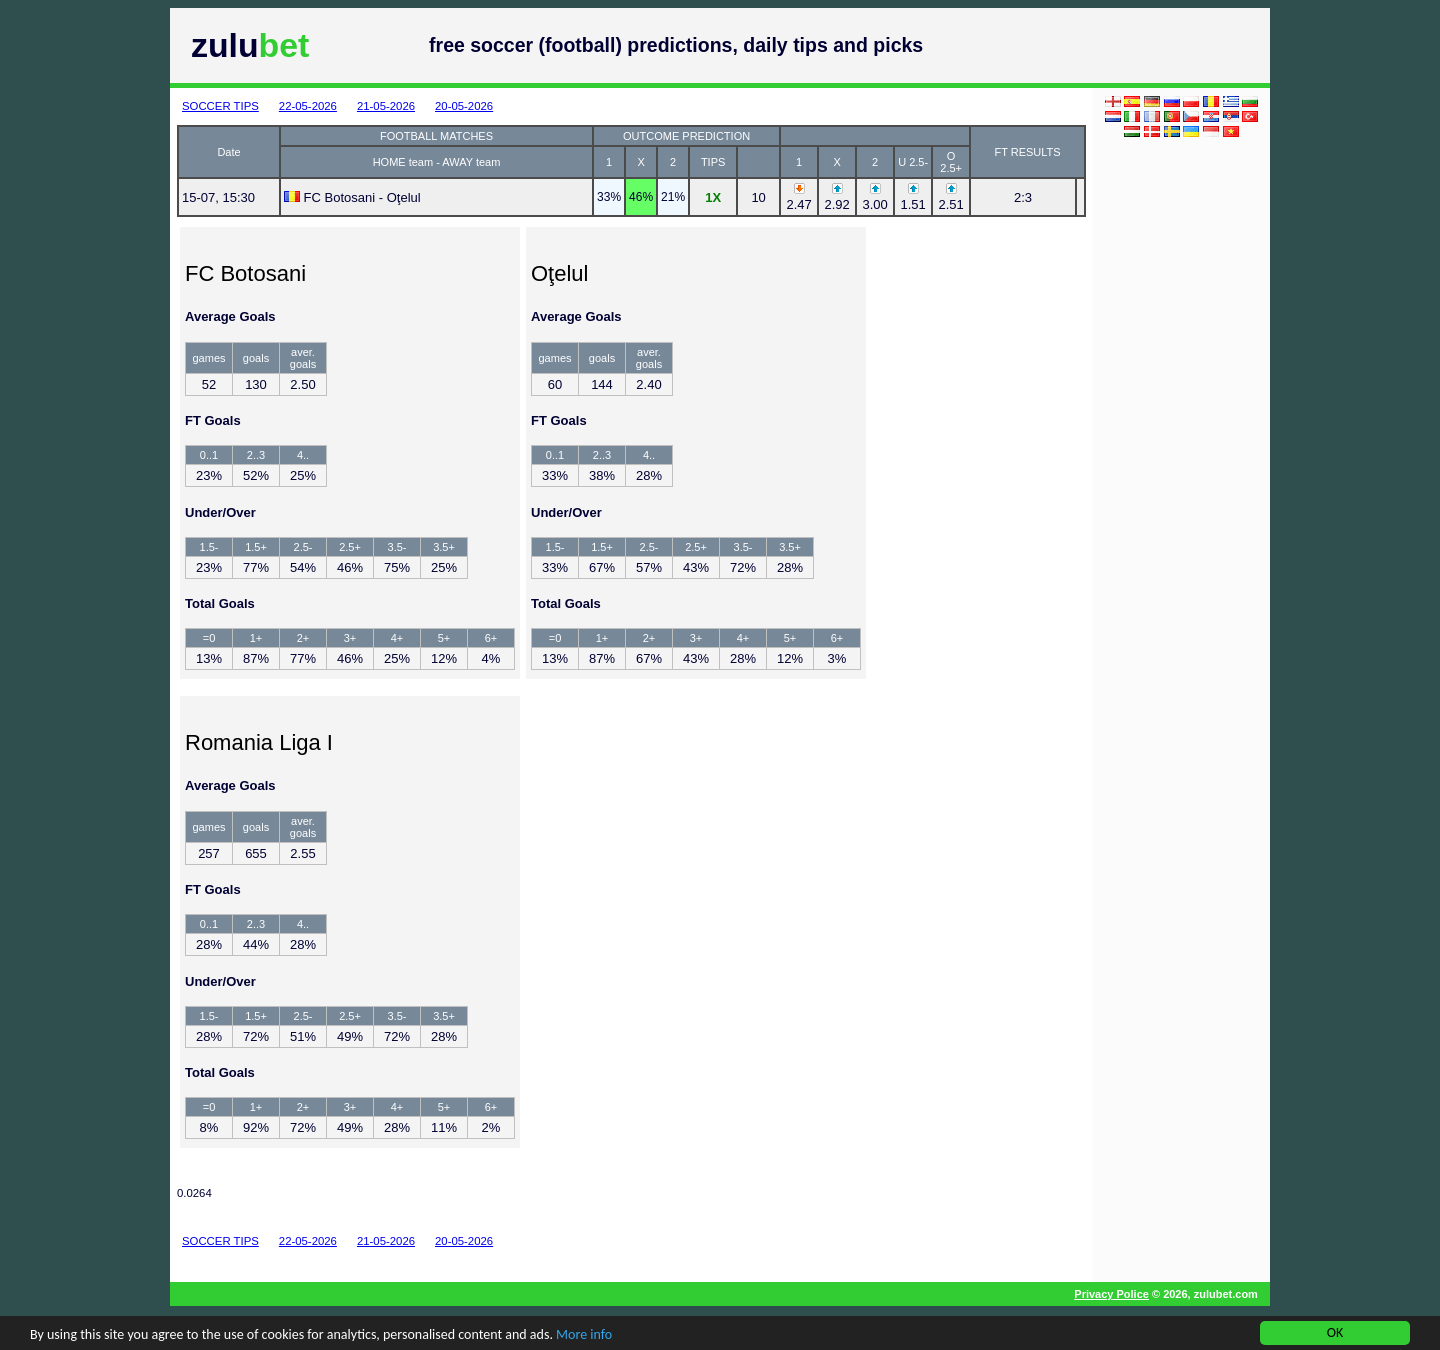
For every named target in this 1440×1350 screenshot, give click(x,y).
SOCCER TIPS (220, 106)
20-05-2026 (464, 106)
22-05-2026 (308, 106)
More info (584, 1335)
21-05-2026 (386, 106)
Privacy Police (1111, 1294)
